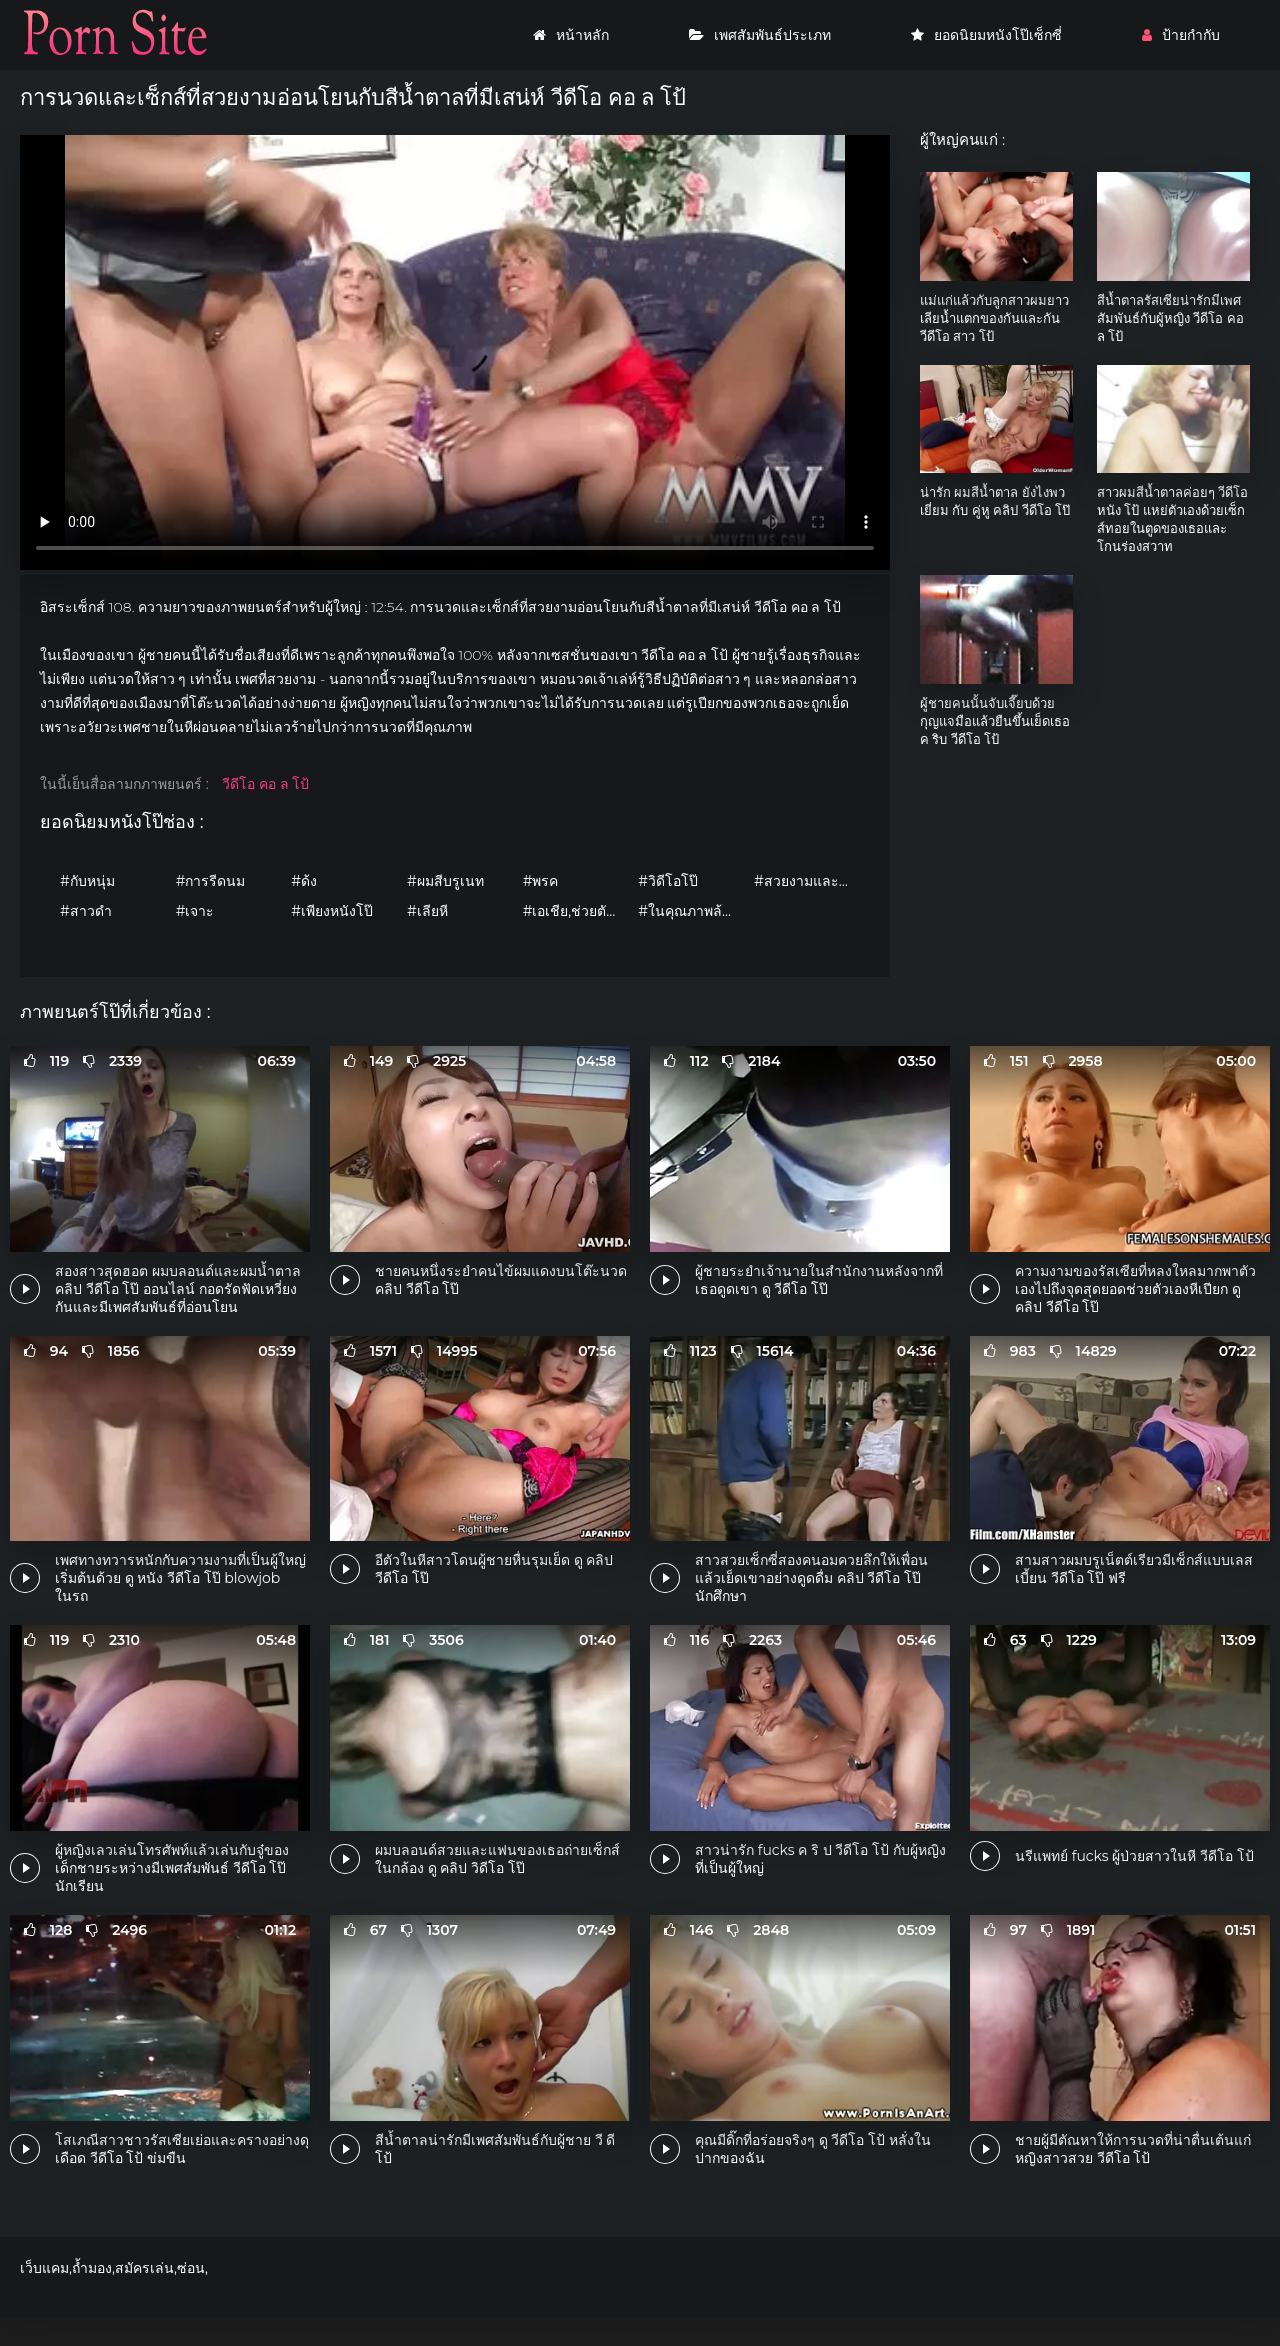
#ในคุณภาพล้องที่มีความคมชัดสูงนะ (691, 911)
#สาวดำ (86, 911)
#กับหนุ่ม (87, 881)
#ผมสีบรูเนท (445, 881)
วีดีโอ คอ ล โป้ (265, 784)
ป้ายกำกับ (1181, 35)
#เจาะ (195, 911)
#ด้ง (304, 881)
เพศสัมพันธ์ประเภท (760, 35)
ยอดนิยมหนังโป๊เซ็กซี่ (986, 35)
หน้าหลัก (571, 35)
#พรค (541, 881)
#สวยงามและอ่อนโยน (807, 881)
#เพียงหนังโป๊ (332, 911)
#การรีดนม (211, 881)
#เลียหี (427, 911)
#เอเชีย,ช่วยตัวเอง (576, 911)
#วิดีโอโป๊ (668, 881)
